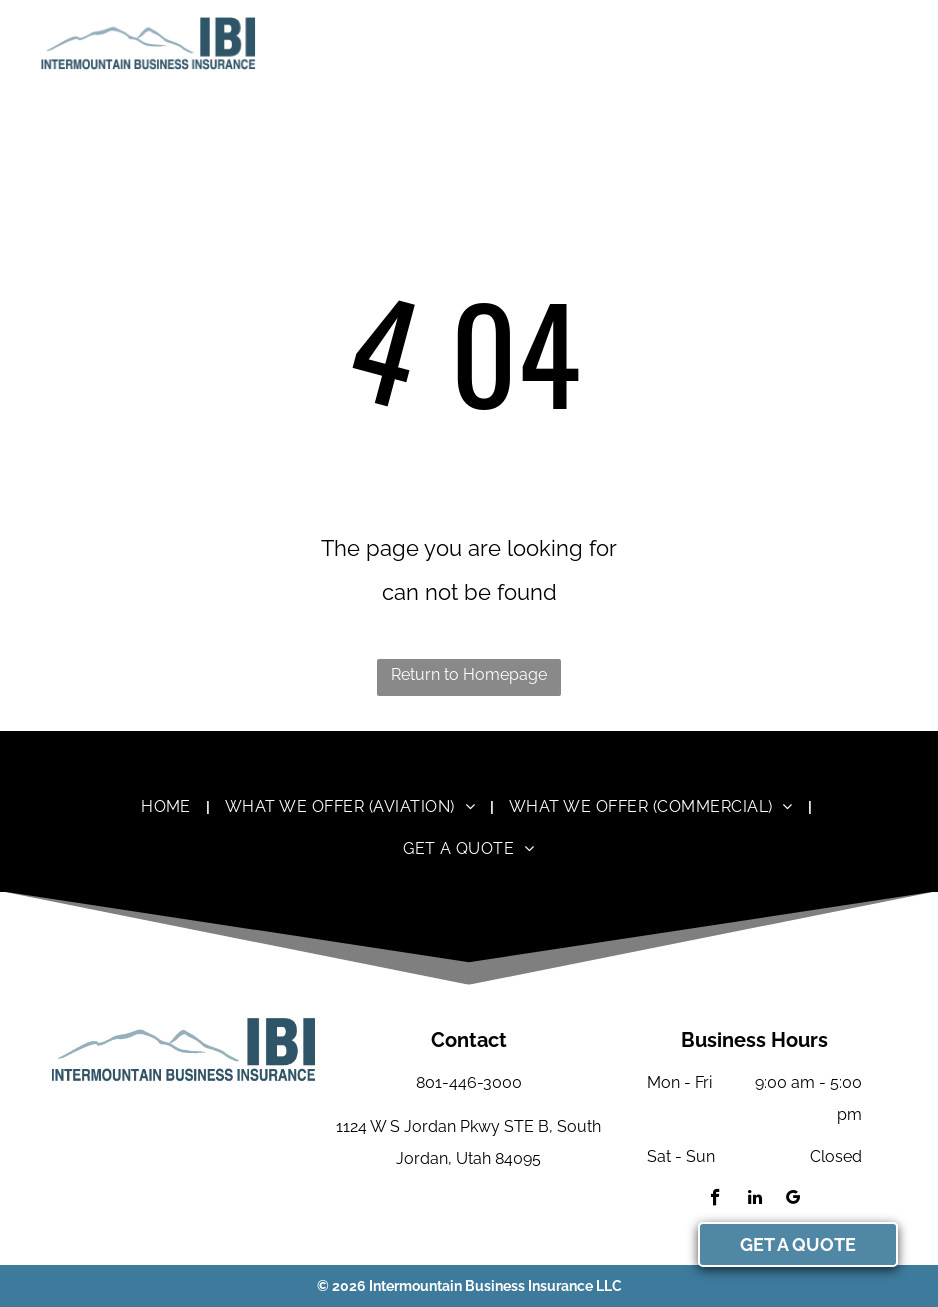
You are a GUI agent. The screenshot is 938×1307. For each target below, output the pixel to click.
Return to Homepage (469, 674)
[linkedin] (754, 1200)
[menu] (894, 43)
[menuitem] (168, 806)
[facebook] (715, 1200)
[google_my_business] (793, 1200)
